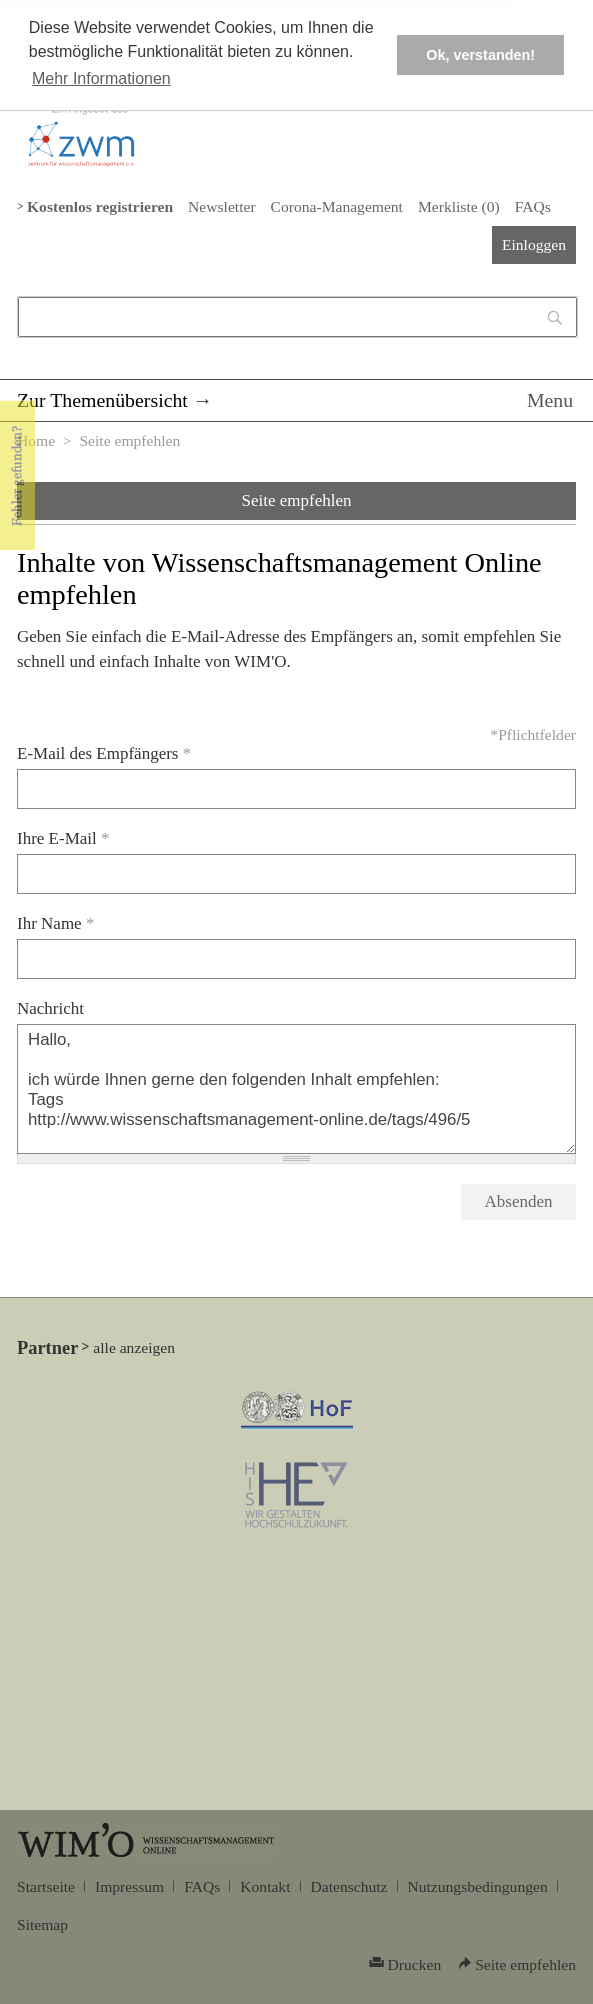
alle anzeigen (134, 1347)
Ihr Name (55, 923)
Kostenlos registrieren (100, 206)
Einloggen (534, 244)
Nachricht (50, 1008)
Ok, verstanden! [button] (480, 55)
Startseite (46, 1886)
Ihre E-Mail (63, 838)
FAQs (533, 206)
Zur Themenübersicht (102, 400)
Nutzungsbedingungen (478, 1886)
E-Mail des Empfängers (104, 753)
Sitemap (42, 1924)
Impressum (129, 1886)
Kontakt (265, 1886)
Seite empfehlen (297, 500)
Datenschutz (349, 1886)
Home (36, 440)
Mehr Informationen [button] (101, 78)
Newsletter (221, 206)
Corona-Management (337, 206)
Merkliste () (459, 206)
